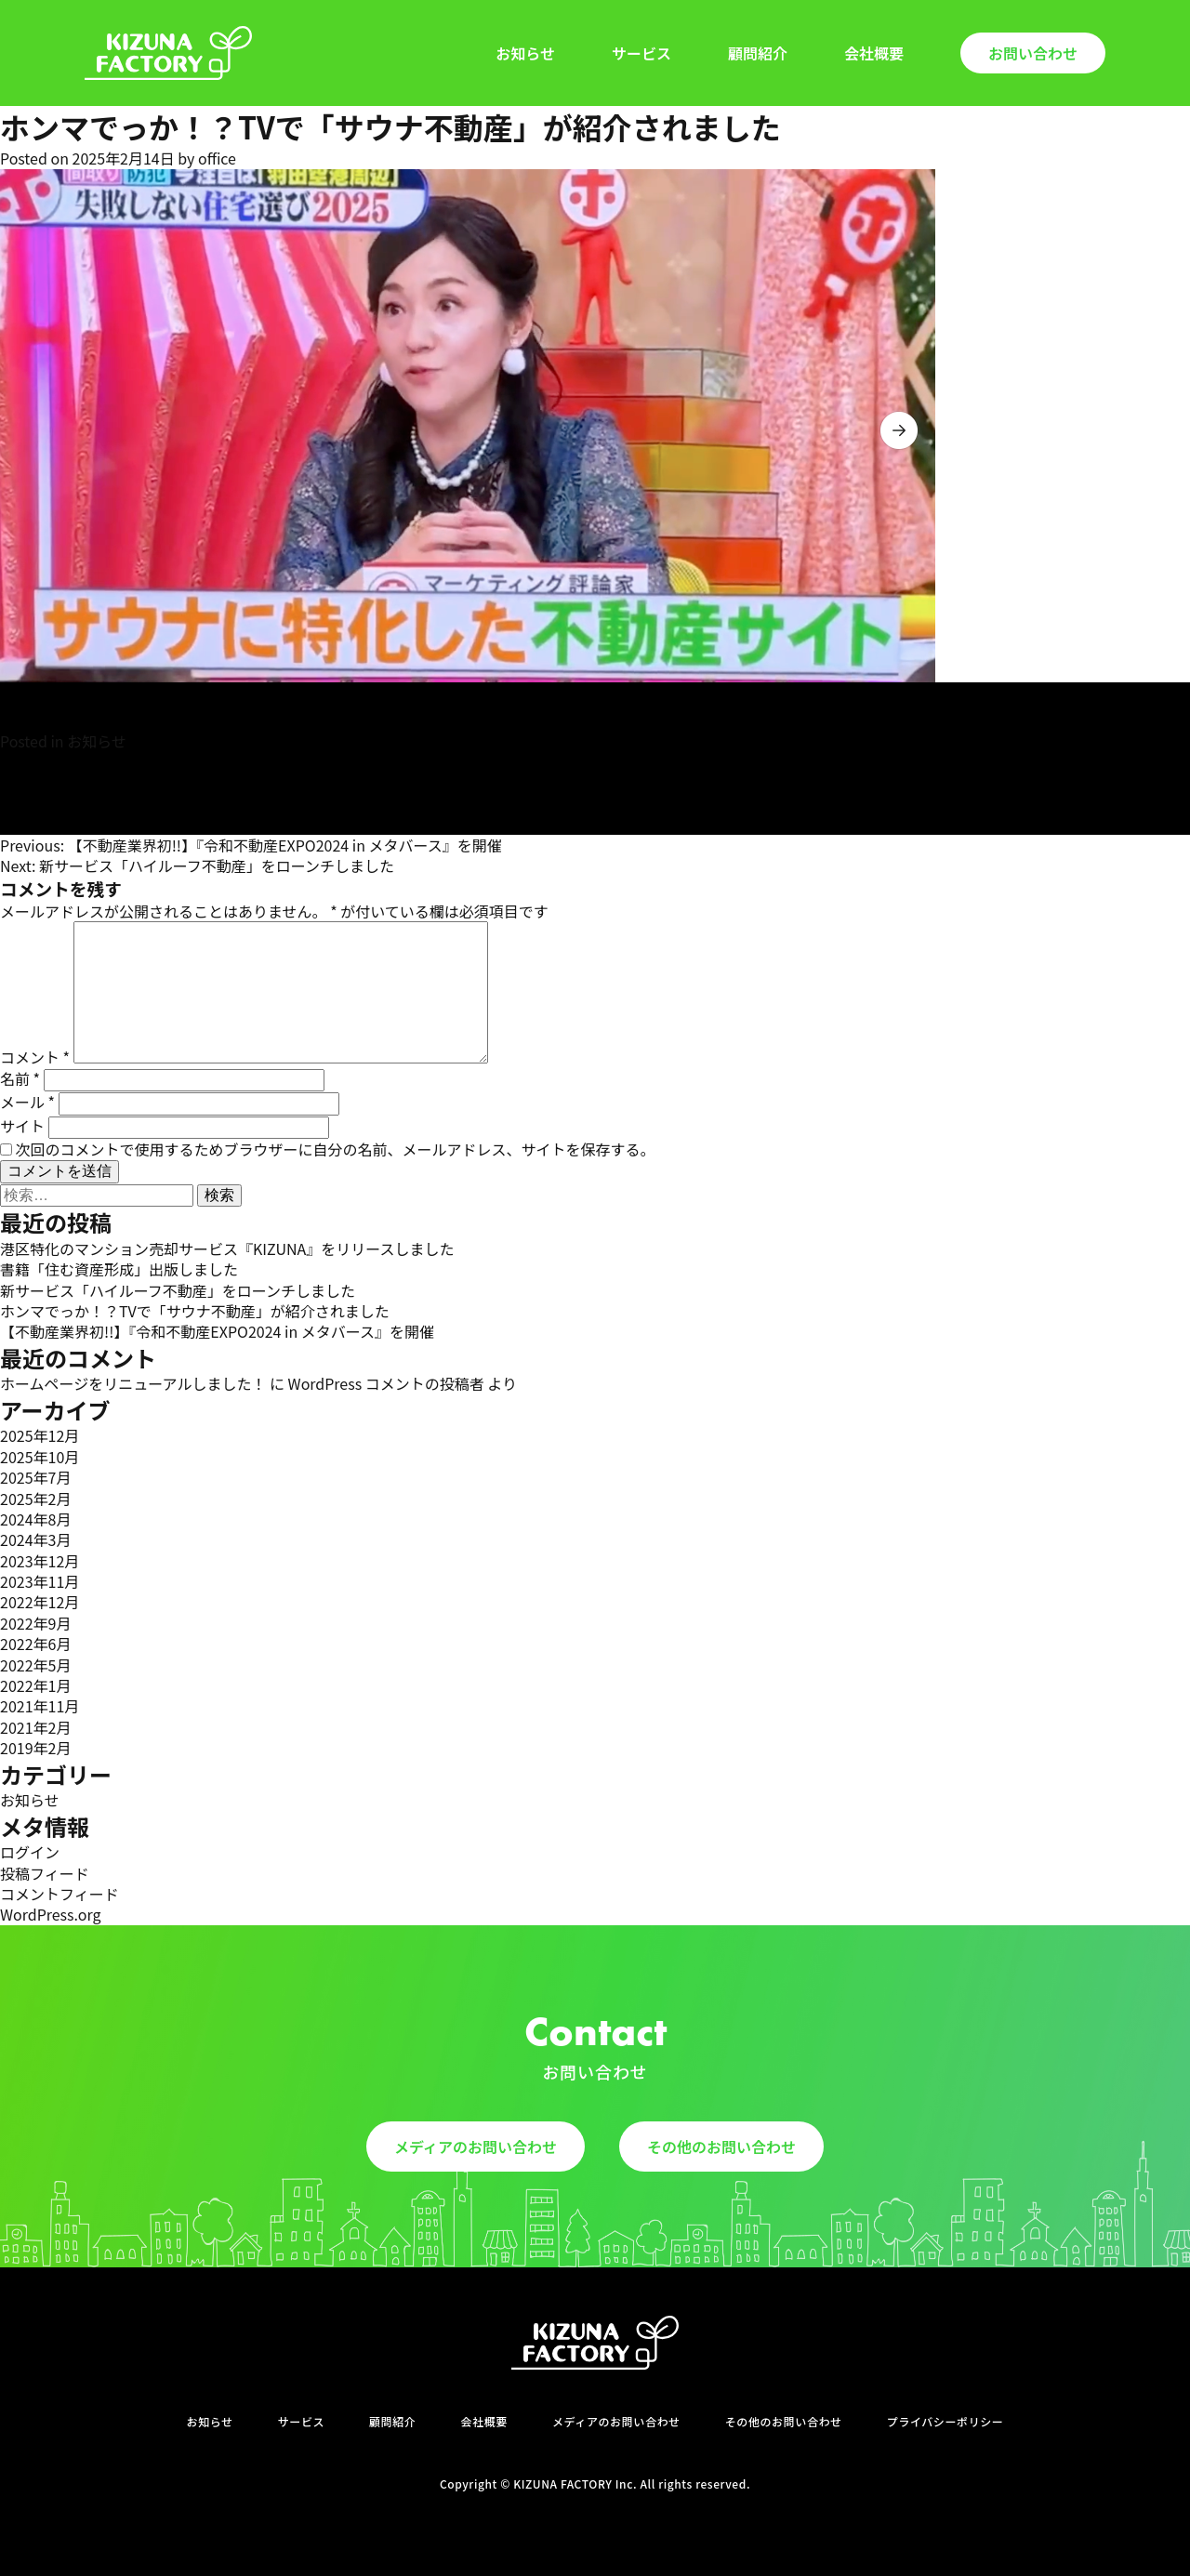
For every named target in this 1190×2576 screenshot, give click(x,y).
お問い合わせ (1033, 53)
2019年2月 (35, 1748)
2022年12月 (39, 1602)
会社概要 (874, 53)
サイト (22, 1126)
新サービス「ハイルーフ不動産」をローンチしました (177, 1290)
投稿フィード (44, 1873)
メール (27, 1101)
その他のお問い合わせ (721, 2146)
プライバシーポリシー (945, 2421)
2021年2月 (35, 1727)
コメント (35, 1057)
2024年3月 (35, 1539)
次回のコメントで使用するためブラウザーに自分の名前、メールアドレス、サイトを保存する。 (335, 1149)
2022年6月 (35, 1643)
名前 (20, 1078)
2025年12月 (39, 1435)
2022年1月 (35, 1685)
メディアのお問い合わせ (475, 2146)
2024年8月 (35, 1519)
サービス (641, 53)
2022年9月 (35, 1623)
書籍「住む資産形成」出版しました (119, 1269)
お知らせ (525, 53)
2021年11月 (39, 1706)
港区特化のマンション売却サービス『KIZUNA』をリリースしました (227, 1248)
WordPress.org (50, 1914)
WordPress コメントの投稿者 (386, 1383)
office (217, 158)
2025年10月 (39, 1457)
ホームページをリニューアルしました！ (133, 1383)
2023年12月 (39, 1561)
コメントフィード (59, 1893)
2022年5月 (35, 1665)
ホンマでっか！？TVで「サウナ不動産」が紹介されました (195, 1311)
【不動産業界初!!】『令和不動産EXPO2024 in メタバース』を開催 (217, 1331)
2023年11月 (39, 1581)
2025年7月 (35, 1477)
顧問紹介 (757, 53)
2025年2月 (35, 1498)
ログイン (30, 1852)
